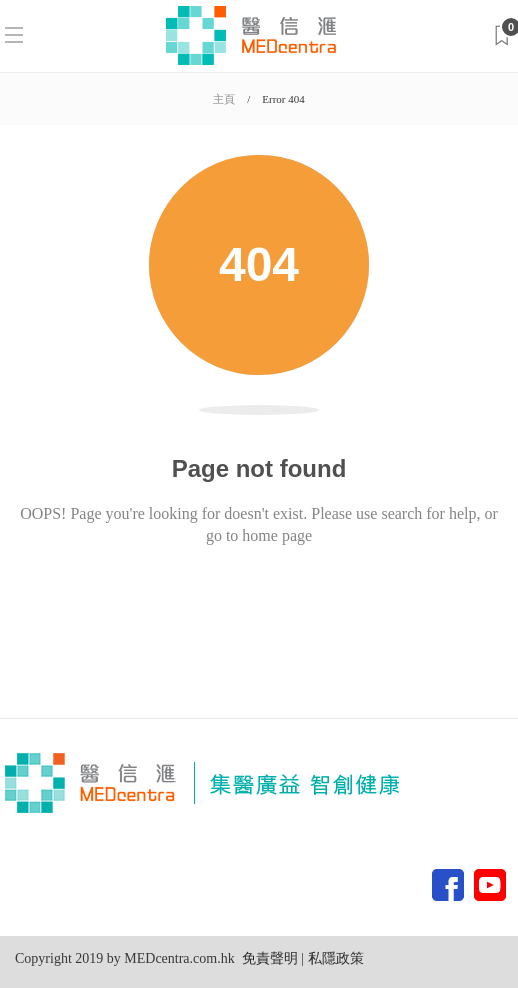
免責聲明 (270, 958)
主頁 (224, 99)
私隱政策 (334, 958)
